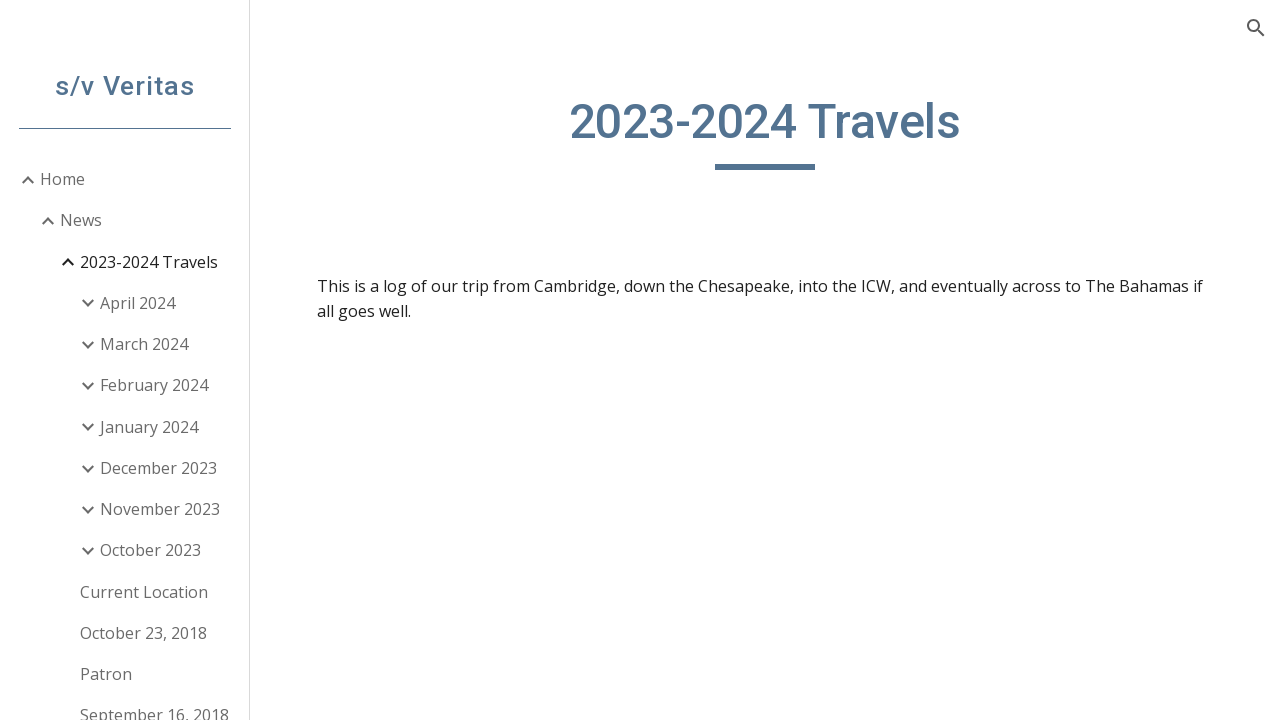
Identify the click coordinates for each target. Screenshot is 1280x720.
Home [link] (62, 179)
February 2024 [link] (154, 385)
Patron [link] (106, 674)
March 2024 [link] (144, 344)
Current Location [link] (144, 592)
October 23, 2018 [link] (143, 633)
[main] (764, 131)
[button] (1256, 28)
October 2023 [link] (150, 550)
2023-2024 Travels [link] (149, 262)
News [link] (81, 220)
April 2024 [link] (137, 303)
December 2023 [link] (158, 468)
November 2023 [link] (160, 509)
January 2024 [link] (149, 427)
